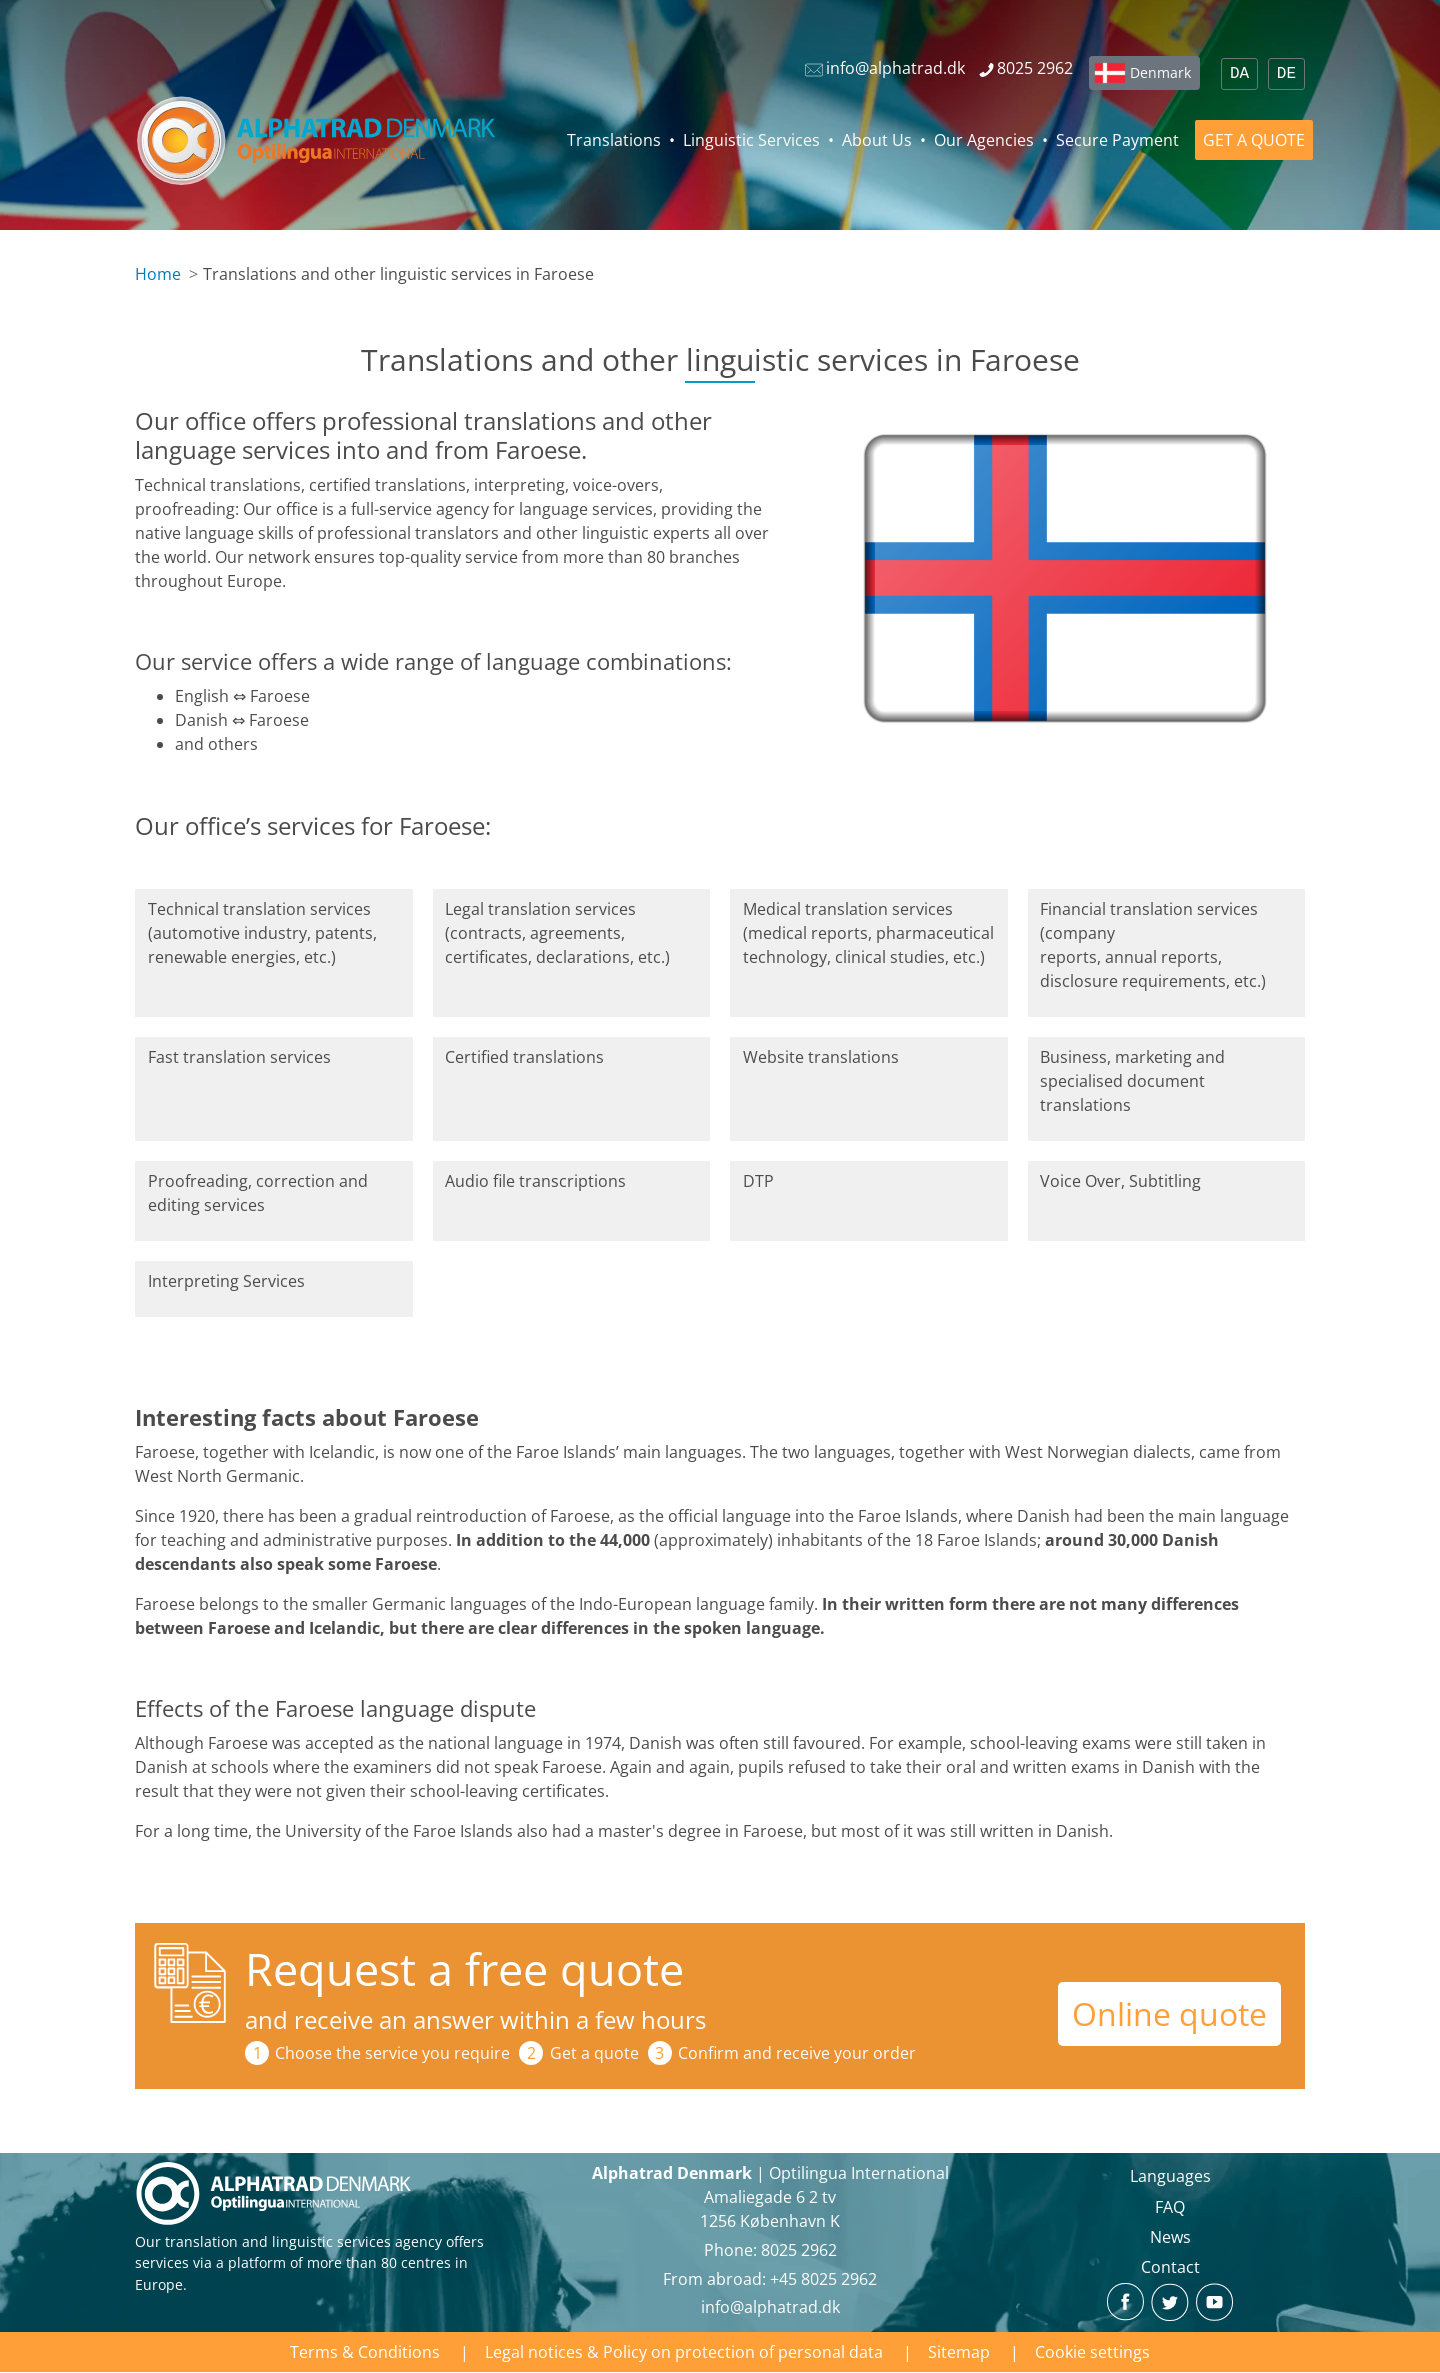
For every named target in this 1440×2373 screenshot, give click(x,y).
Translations (614, 140)
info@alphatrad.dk (770, 2307)
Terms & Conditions (365, 2352)
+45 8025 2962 (823, 2279)
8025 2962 (799, 2250)
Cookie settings (1092, 2352)
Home (158, 274)
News (1170, 2237)
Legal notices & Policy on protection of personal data (684, 2352)
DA (1239, 74)
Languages (1170, 2176)
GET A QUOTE (1254, 140)
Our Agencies (984, 140)
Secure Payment (1117, 140)
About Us (877, 140)
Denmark (1160, 72)
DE (1286, 74)
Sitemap (959, 2352)
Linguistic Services (751, 140)
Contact (1170, 2267)
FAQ (1170, 2207)
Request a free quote (464, 1968)
